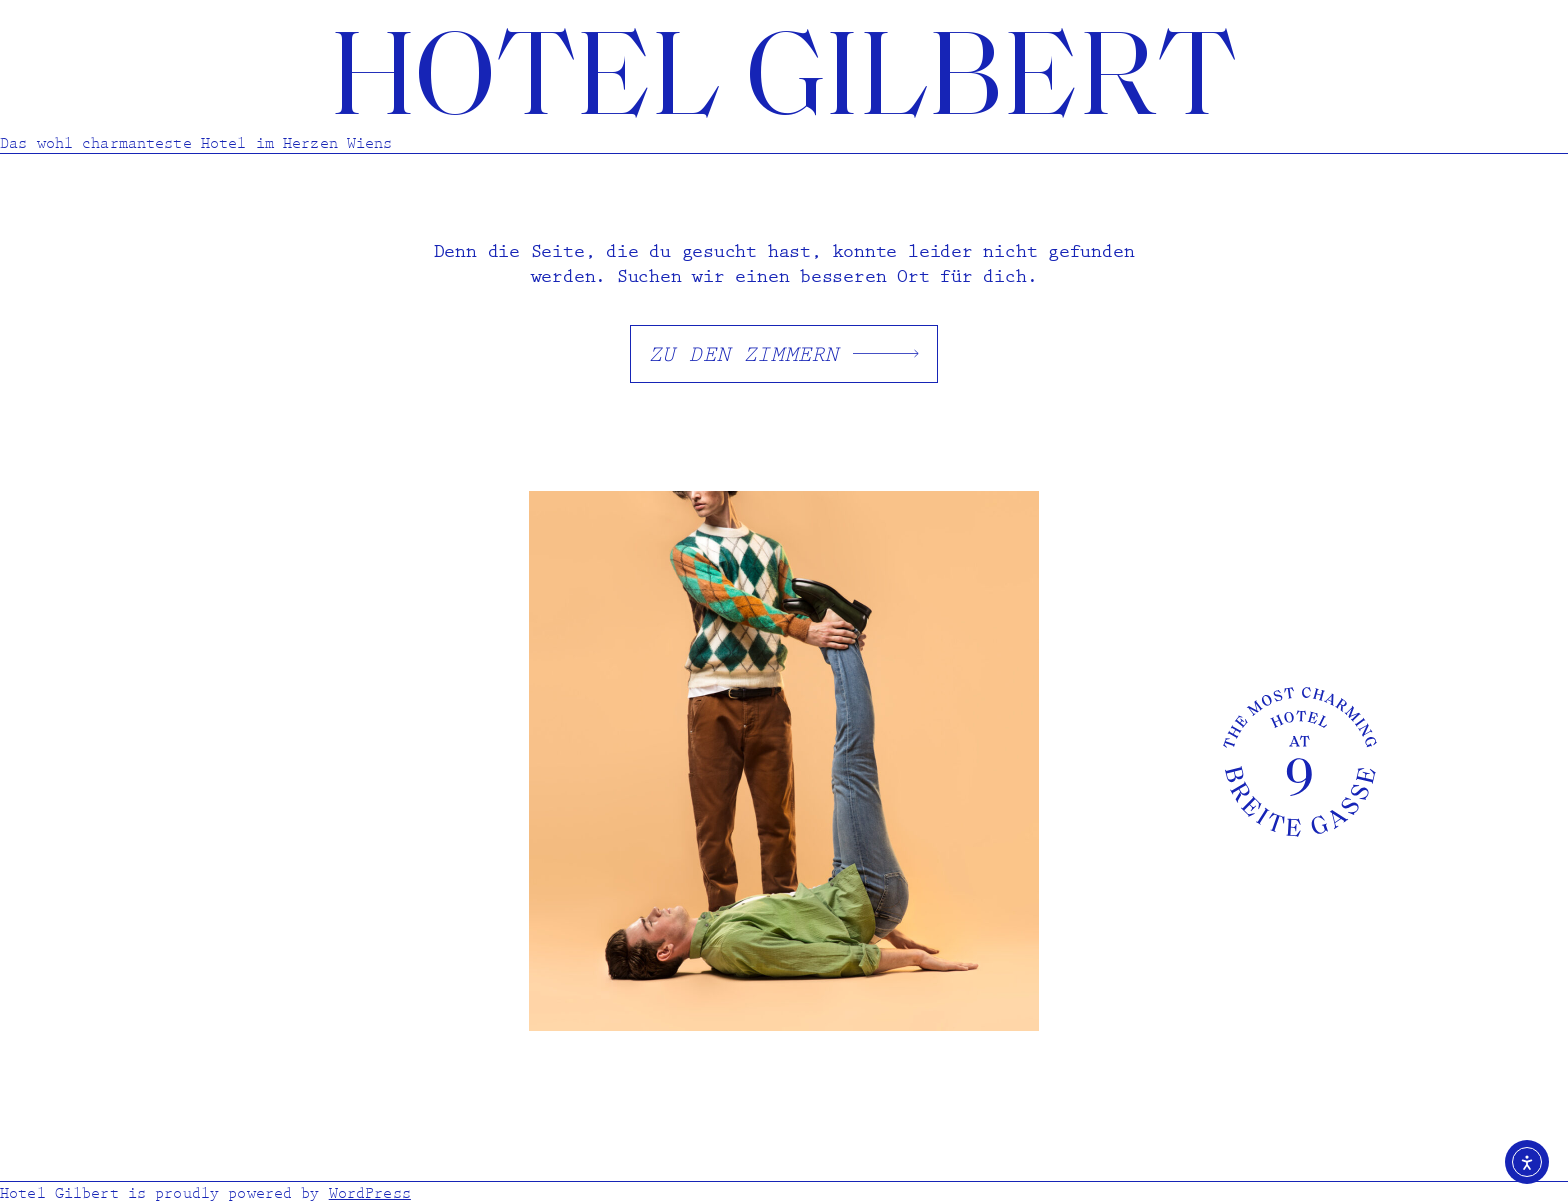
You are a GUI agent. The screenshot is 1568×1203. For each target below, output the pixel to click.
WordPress (370, 1192)
